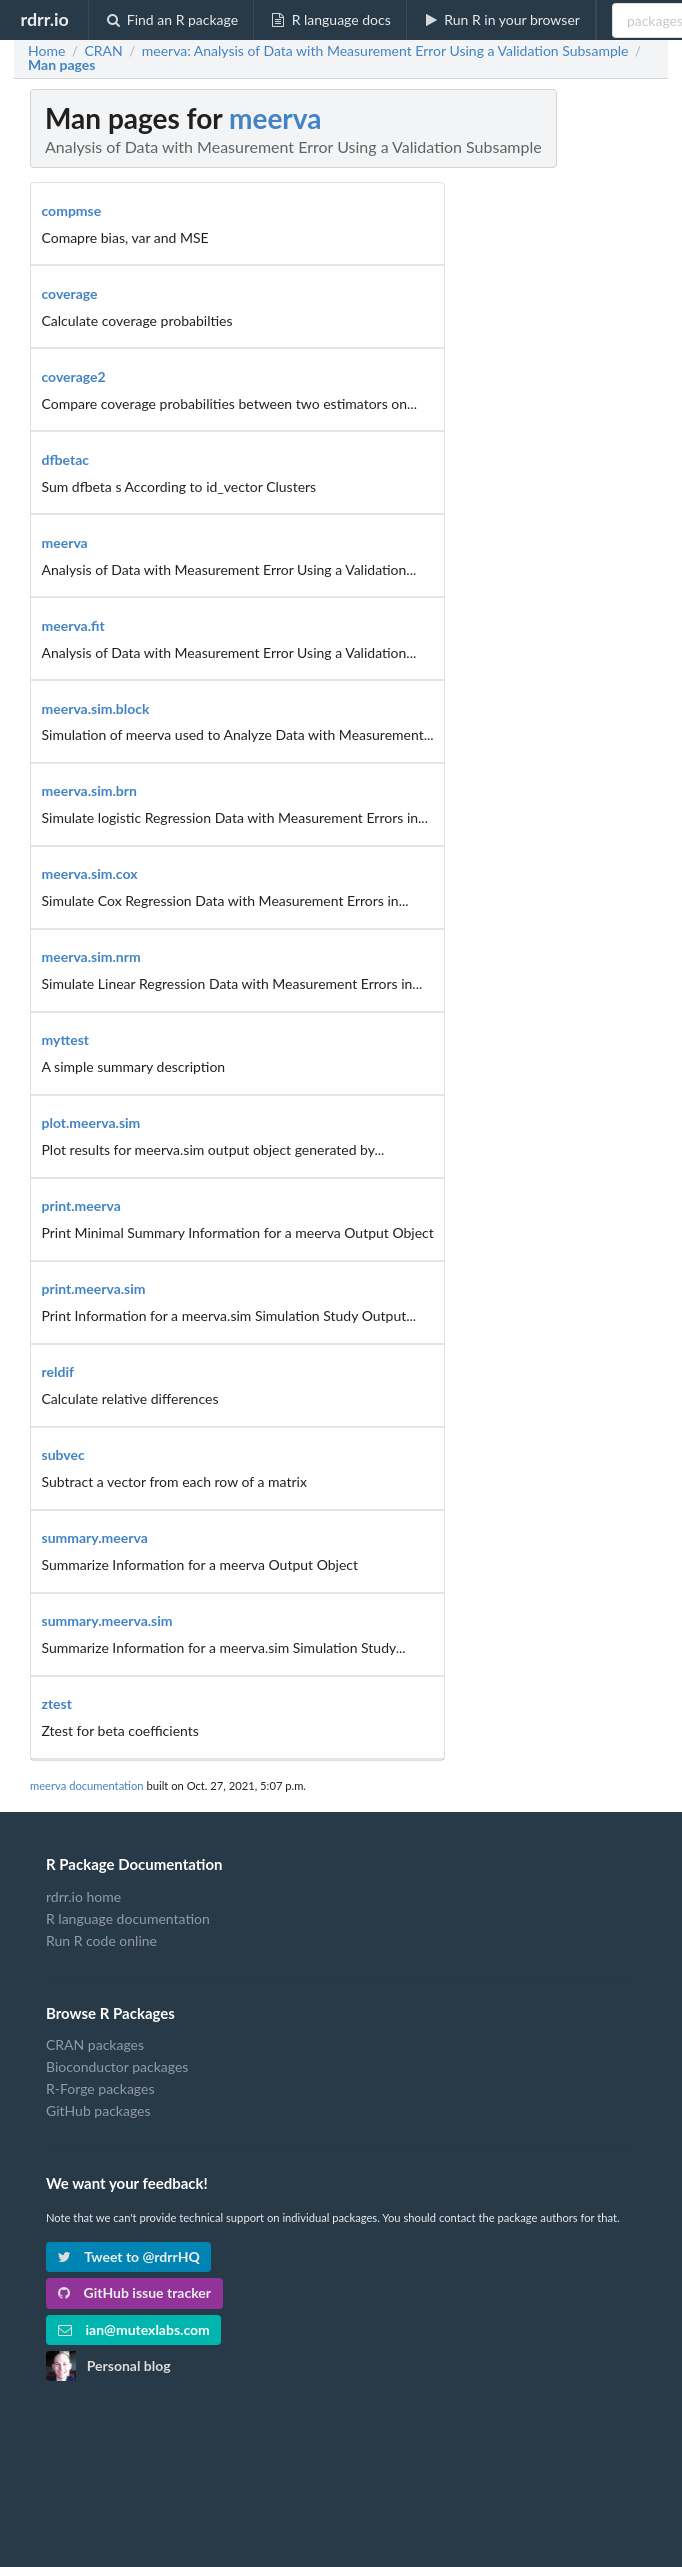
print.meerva (81, 1205)
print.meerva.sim (94, 1288)
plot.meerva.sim (91, 1122)
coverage (70, 293)
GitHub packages (98, 2110)
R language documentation (128, 1918)
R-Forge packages (100, 2088)
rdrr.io (44, 19)
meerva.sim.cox (90, 873)
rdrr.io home (83, 1897)
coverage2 (74, 376)
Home (46, 51)
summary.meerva (95, 1537)
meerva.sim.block (96, 708)
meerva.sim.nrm (91, 956)
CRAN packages (95, 2045)
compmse (72, 210)
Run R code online (101, 1940)
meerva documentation (87, 1785)
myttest (66, 1039)
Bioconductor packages (117, 2066)
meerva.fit (73, 625)
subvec (63, 1454)
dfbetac (65, 459)
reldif (58, 1371)
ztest (57, 1703)
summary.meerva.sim (107, 1620)
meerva (275, 118)
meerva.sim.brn (89, 790)
